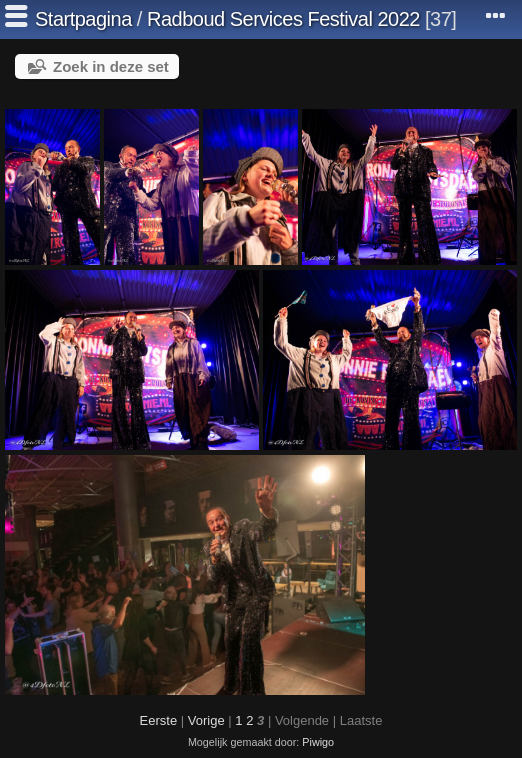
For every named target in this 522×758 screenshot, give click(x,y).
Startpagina (83, 19)
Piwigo (318, 742)
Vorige (206, 720)
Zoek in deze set (111, 66)
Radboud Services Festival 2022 (283, 19)
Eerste (159, 720)
